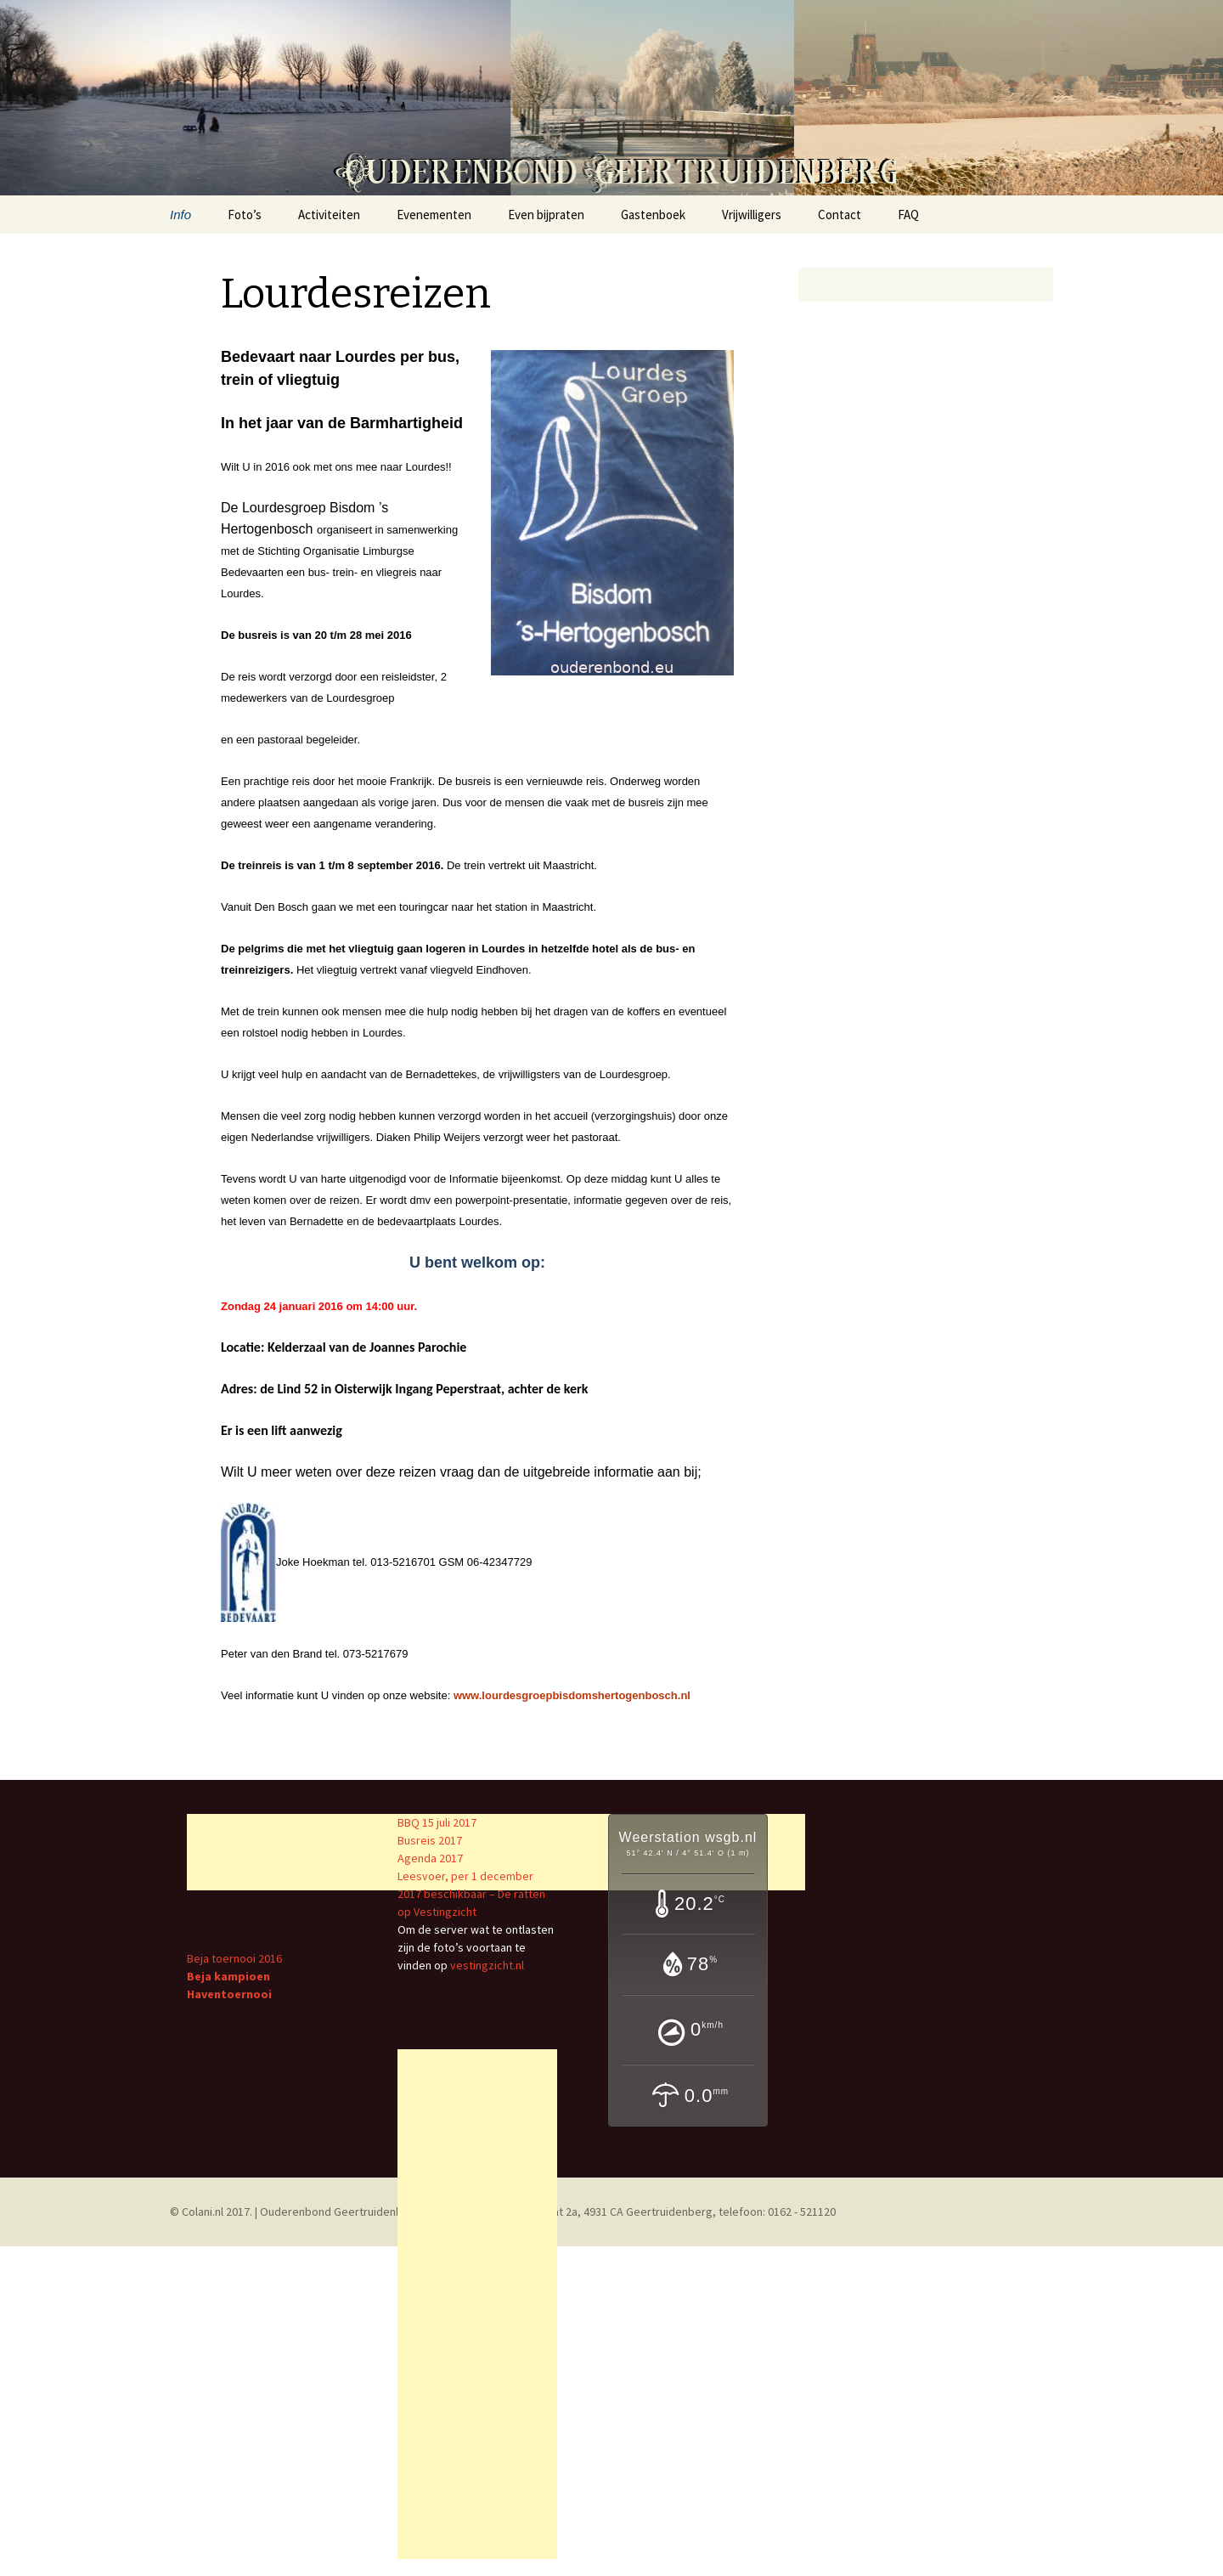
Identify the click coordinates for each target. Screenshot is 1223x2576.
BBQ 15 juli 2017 (436, 1822)
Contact (839, 214)
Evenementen (434, 214)
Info (180, 214)
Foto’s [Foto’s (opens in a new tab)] (245, 214)
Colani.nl (202, 2211)
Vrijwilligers (751, 214)
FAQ (908, 214)
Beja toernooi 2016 (234, 1958)
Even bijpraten (546, 214)
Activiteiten (329, 214)
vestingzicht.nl (487, 1965)
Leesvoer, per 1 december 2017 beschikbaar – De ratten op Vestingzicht (471, 1893)
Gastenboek (653, 214)
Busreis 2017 (429, 1840)
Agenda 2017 (430, 1858)
